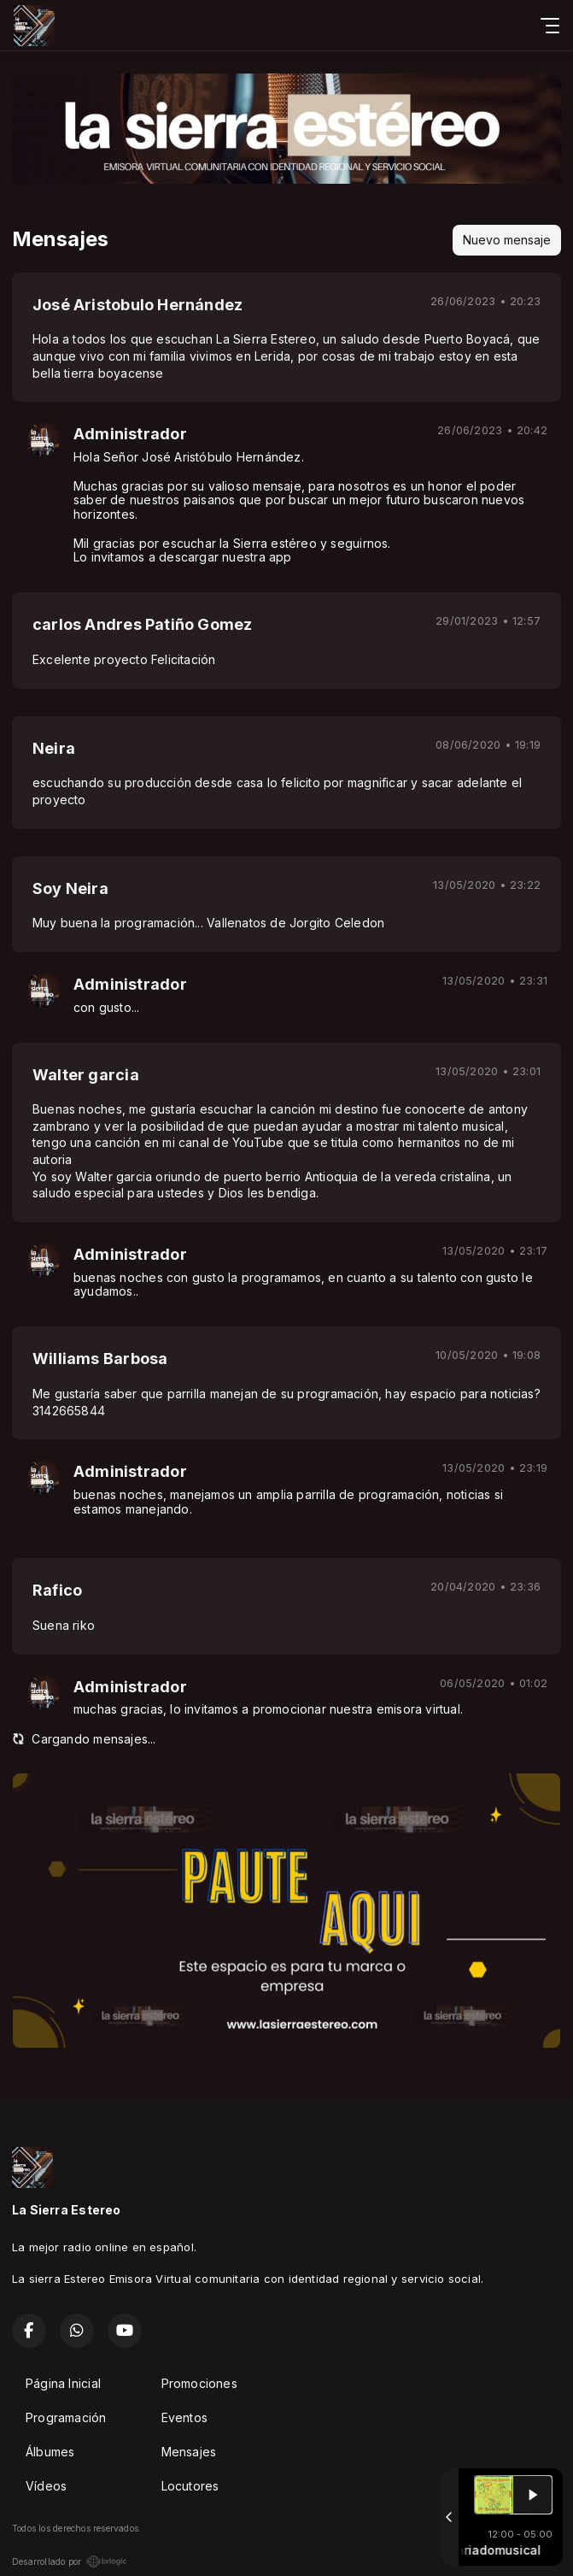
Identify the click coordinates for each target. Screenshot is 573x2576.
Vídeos (46, 2486)
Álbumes (50, 2451)
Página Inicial (63, 2383)
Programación (66, 2417)
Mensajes (189, 2451)
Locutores (190, 2486)
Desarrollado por (69, 2561)
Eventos (184, 2417)
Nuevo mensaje (507, 239)
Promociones (199, 2383)
